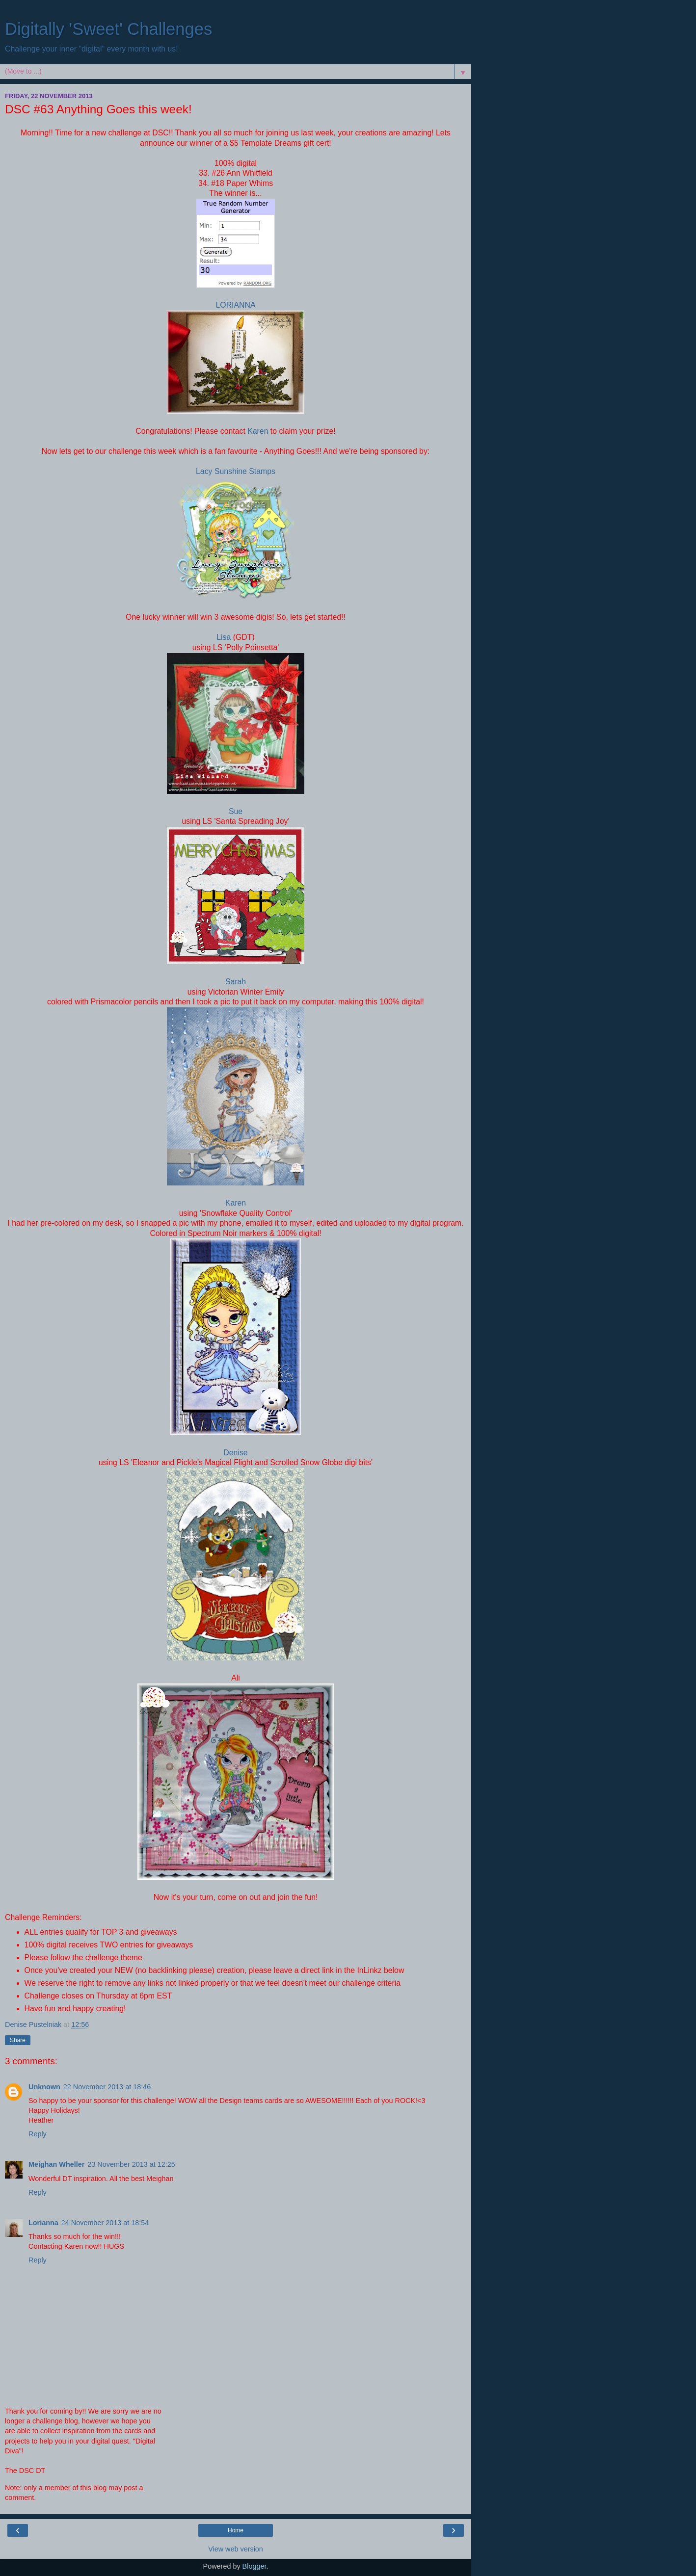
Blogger (254, 2566)
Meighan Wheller (56, 2164)
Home (235, 2530)
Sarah (235, 981)
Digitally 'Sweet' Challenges (108, 29)
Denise (235, 1452)
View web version (235, 2549)
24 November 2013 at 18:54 (105, 2223)
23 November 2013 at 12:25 (131, 2164)
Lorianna (43, 2223)
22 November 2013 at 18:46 (107, 2087)
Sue (235, 811)
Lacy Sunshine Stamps (235, 471)
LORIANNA (236, 305)
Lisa (224, 637)
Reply (37, 2134)
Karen (257, 431)
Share (18, 2040)
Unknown (44, 2087)
